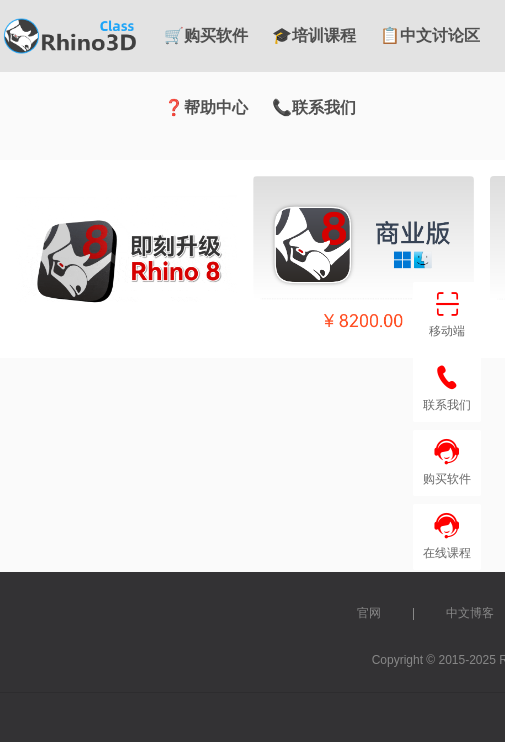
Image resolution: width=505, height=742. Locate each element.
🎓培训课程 (314, 35)
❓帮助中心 (206, 107)
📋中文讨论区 (430, 35)
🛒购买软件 (206, 35)
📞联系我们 (314, 107)
